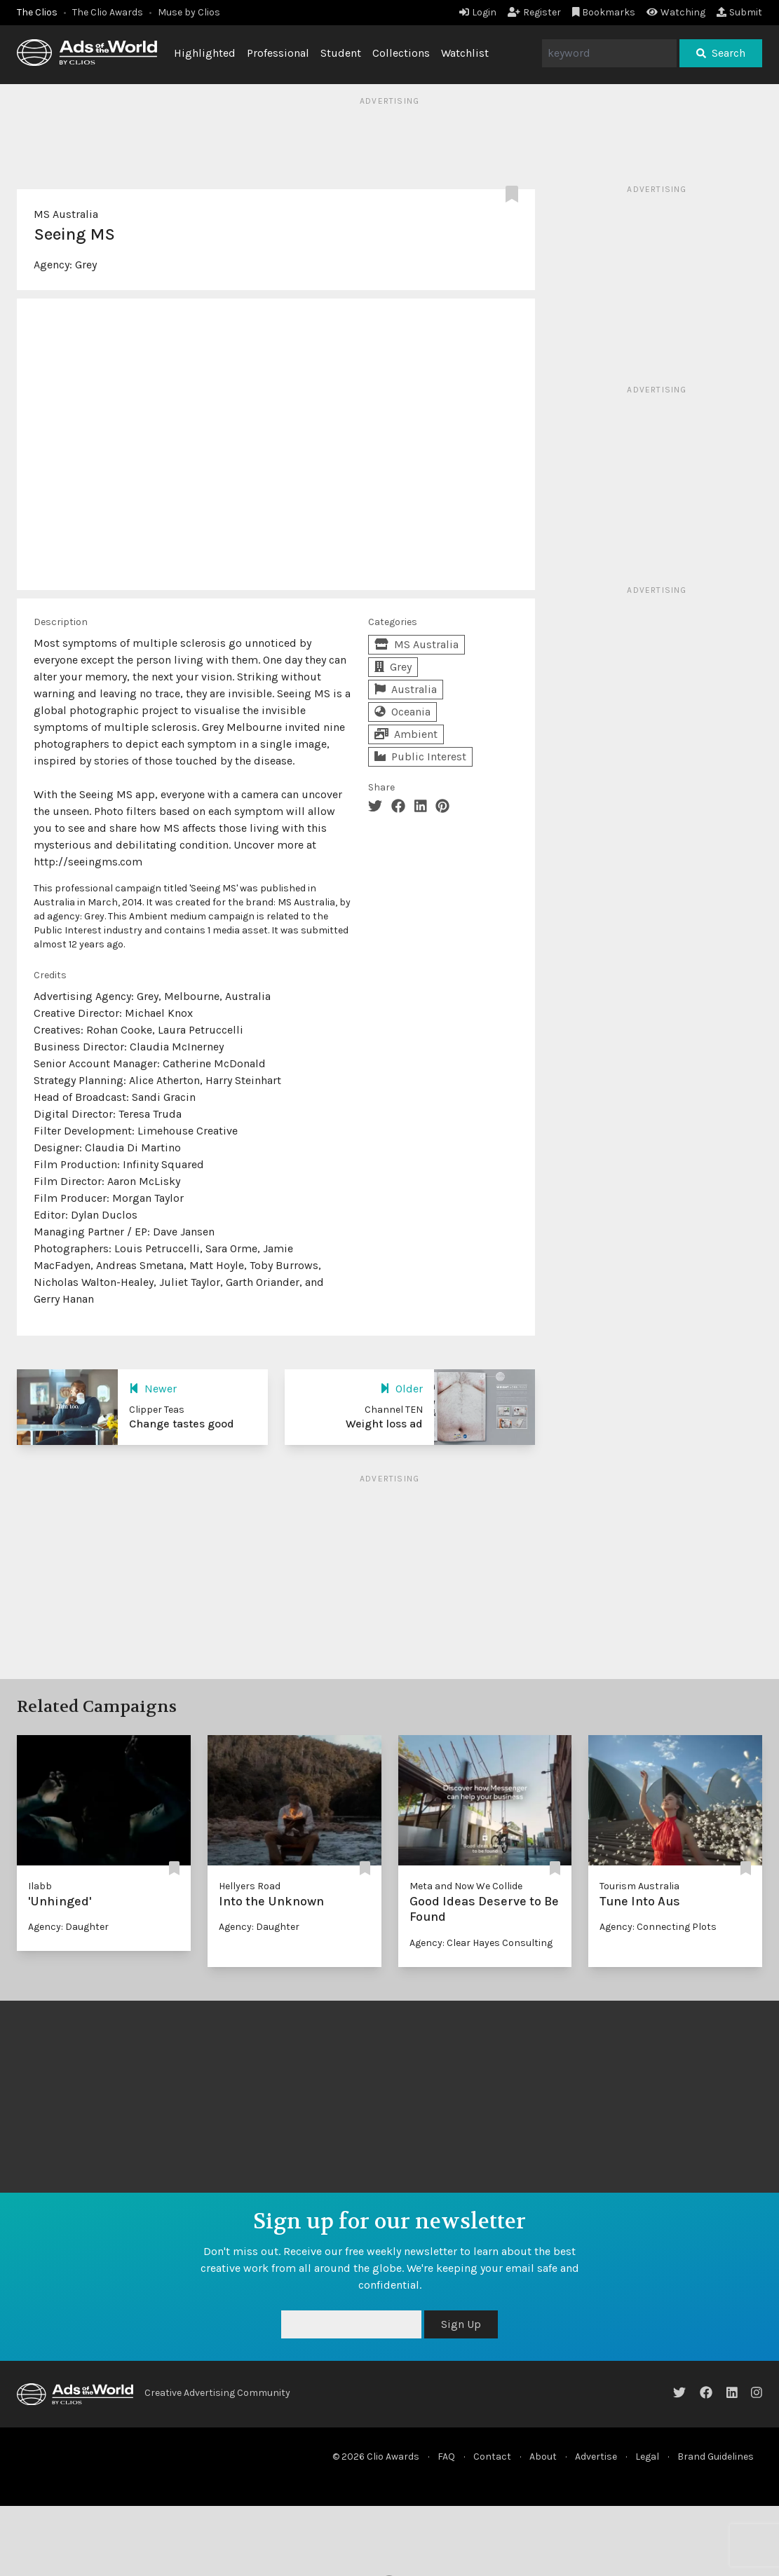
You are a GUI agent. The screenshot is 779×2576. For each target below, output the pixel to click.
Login (477, 12)
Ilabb (40, 1886)
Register (534, 12)
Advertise (596, 2456)
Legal (647, 2456)
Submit (739, 12)
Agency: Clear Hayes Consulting (481, 1943)
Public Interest (420, 756)
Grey (86, 264)
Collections (401, 53)
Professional (278, 53)
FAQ (446, 2456)
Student (340, 53)
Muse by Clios (189, 12)
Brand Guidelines (715, 2456)
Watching (675, 12)
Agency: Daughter (68, 1927)
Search (720, 53)
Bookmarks (604, 12)
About (543, 2456)
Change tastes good (181, 1423)
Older (401, 1388)
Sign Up (461, 2324)
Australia (405, 689)
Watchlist (465, 53)
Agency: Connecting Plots (658, 1927)
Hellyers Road (249, 1886)
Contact (492, 2456)
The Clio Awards (107, 12)
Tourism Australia (639, 1886)
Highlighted (205, 53)
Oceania (402, 711)
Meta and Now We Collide (465, 1886)
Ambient (406, 734)
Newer (153, 1388)
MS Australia (66, 214)
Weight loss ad (384, 1423)
